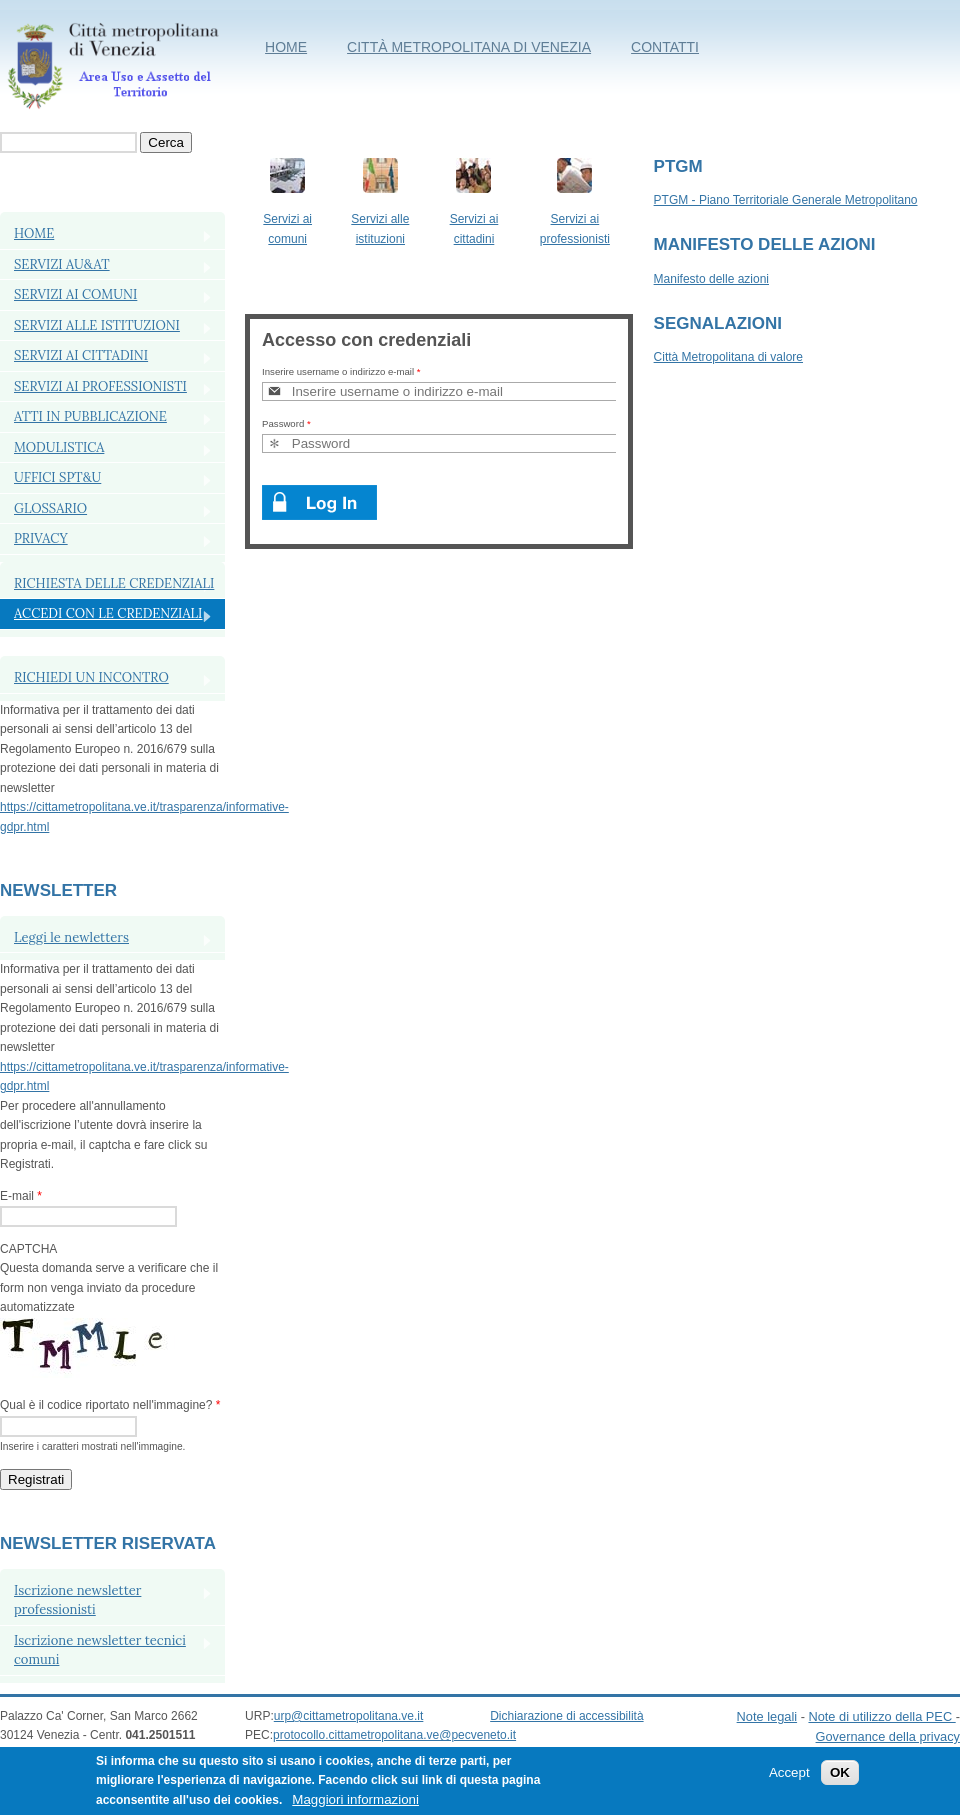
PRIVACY (41, 538)
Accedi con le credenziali (108, 613)
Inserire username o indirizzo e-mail (341, 371)
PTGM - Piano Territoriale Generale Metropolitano (786, 200)
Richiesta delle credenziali (114, 583)
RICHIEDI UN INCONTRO (91, 677)
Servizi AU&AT (62, 264)
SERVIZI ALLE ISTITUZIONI (97, 325)
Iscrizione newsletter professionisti (77, 1600)
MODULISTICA (59, 447)
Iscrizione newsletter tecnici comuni (100, 1650)
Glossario (50, 508)
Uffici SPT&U (57, 477)
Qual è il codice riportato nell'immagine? (110, 1405)
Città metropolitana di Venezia (469, 47)
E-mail (21, 1196)
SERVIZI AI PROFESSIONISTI (100, 386)
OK (840, 1780)
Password (286, 423)
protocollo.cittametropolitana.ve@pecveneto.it (394, 1735)
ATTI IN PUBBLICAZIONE (90, 416)
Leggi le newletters (71, 937)
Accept (789, 1780)
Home (286, 47)
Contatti (665, 47)
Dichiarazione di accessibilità (566, 1716)
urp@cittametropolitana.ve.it (349, 1716)
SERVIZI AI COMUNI (75, 294)
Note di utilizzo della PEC (881, 1716)
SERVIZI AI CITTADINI (81, 355)
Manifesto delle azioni (711, 279)
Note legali (767, 1716)
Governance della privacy (888, 1736)
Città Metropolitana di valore (728, 357)
